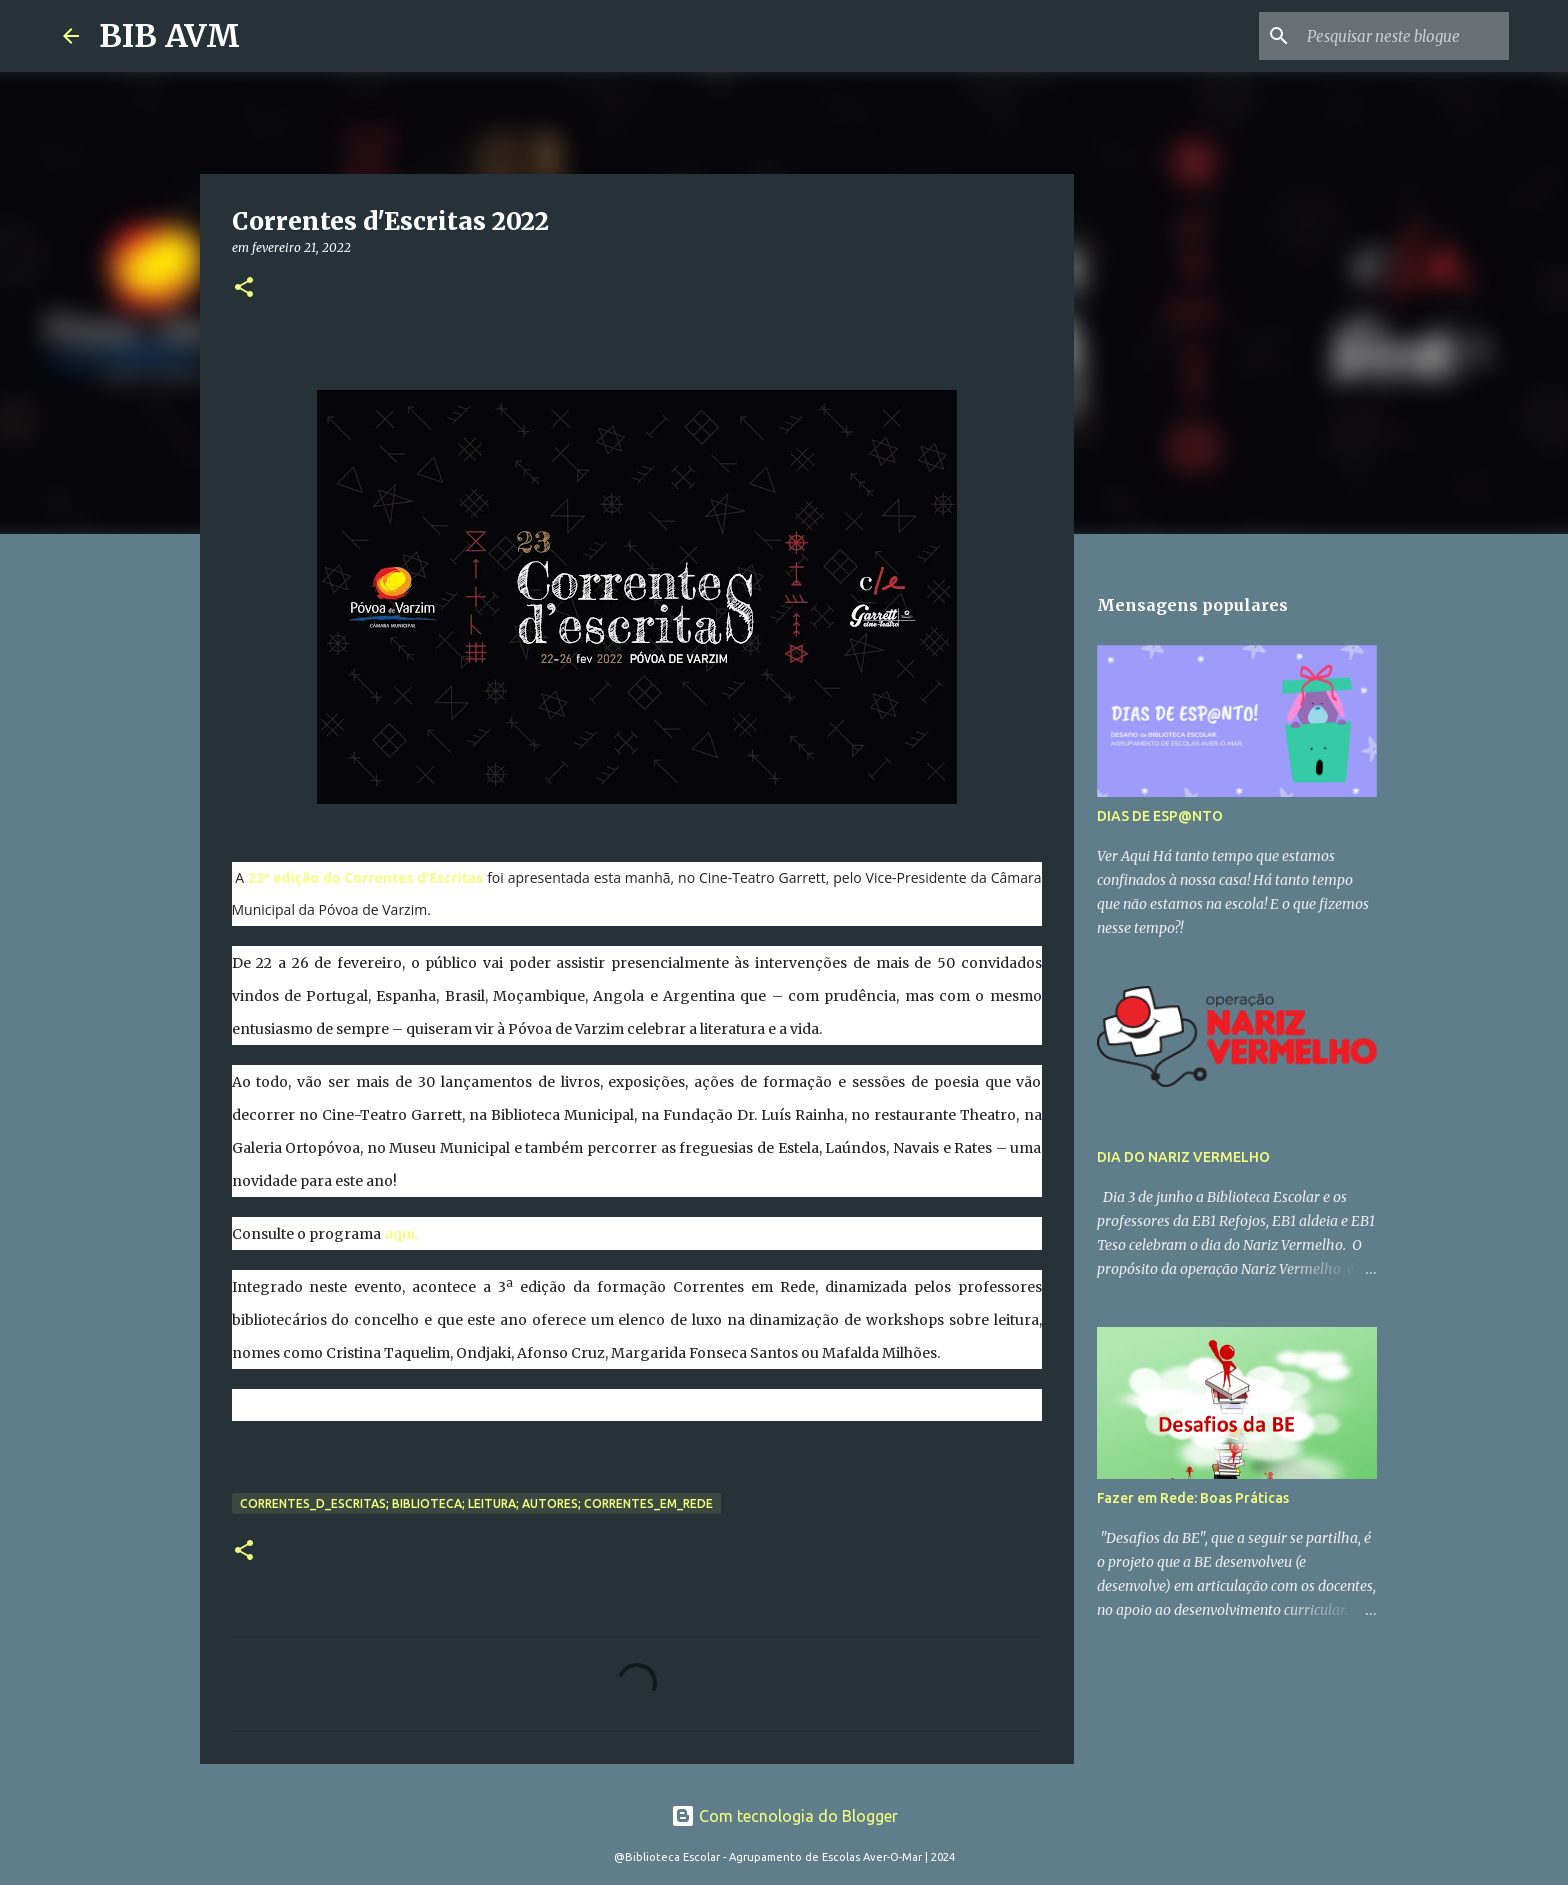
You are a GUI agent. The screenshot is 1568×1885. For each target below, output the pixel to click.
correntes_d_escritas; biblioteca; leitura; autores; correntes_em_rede (476, 1503)
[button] (244, 288)
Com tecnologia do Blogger (784, 1816)
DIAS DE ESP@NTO (1160, 816)
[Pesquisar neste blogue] (1404, 36)
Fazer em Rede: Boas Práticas (1193, 1498)
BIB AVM (169, 36)
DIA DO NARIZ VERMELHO (1183, 1157)
